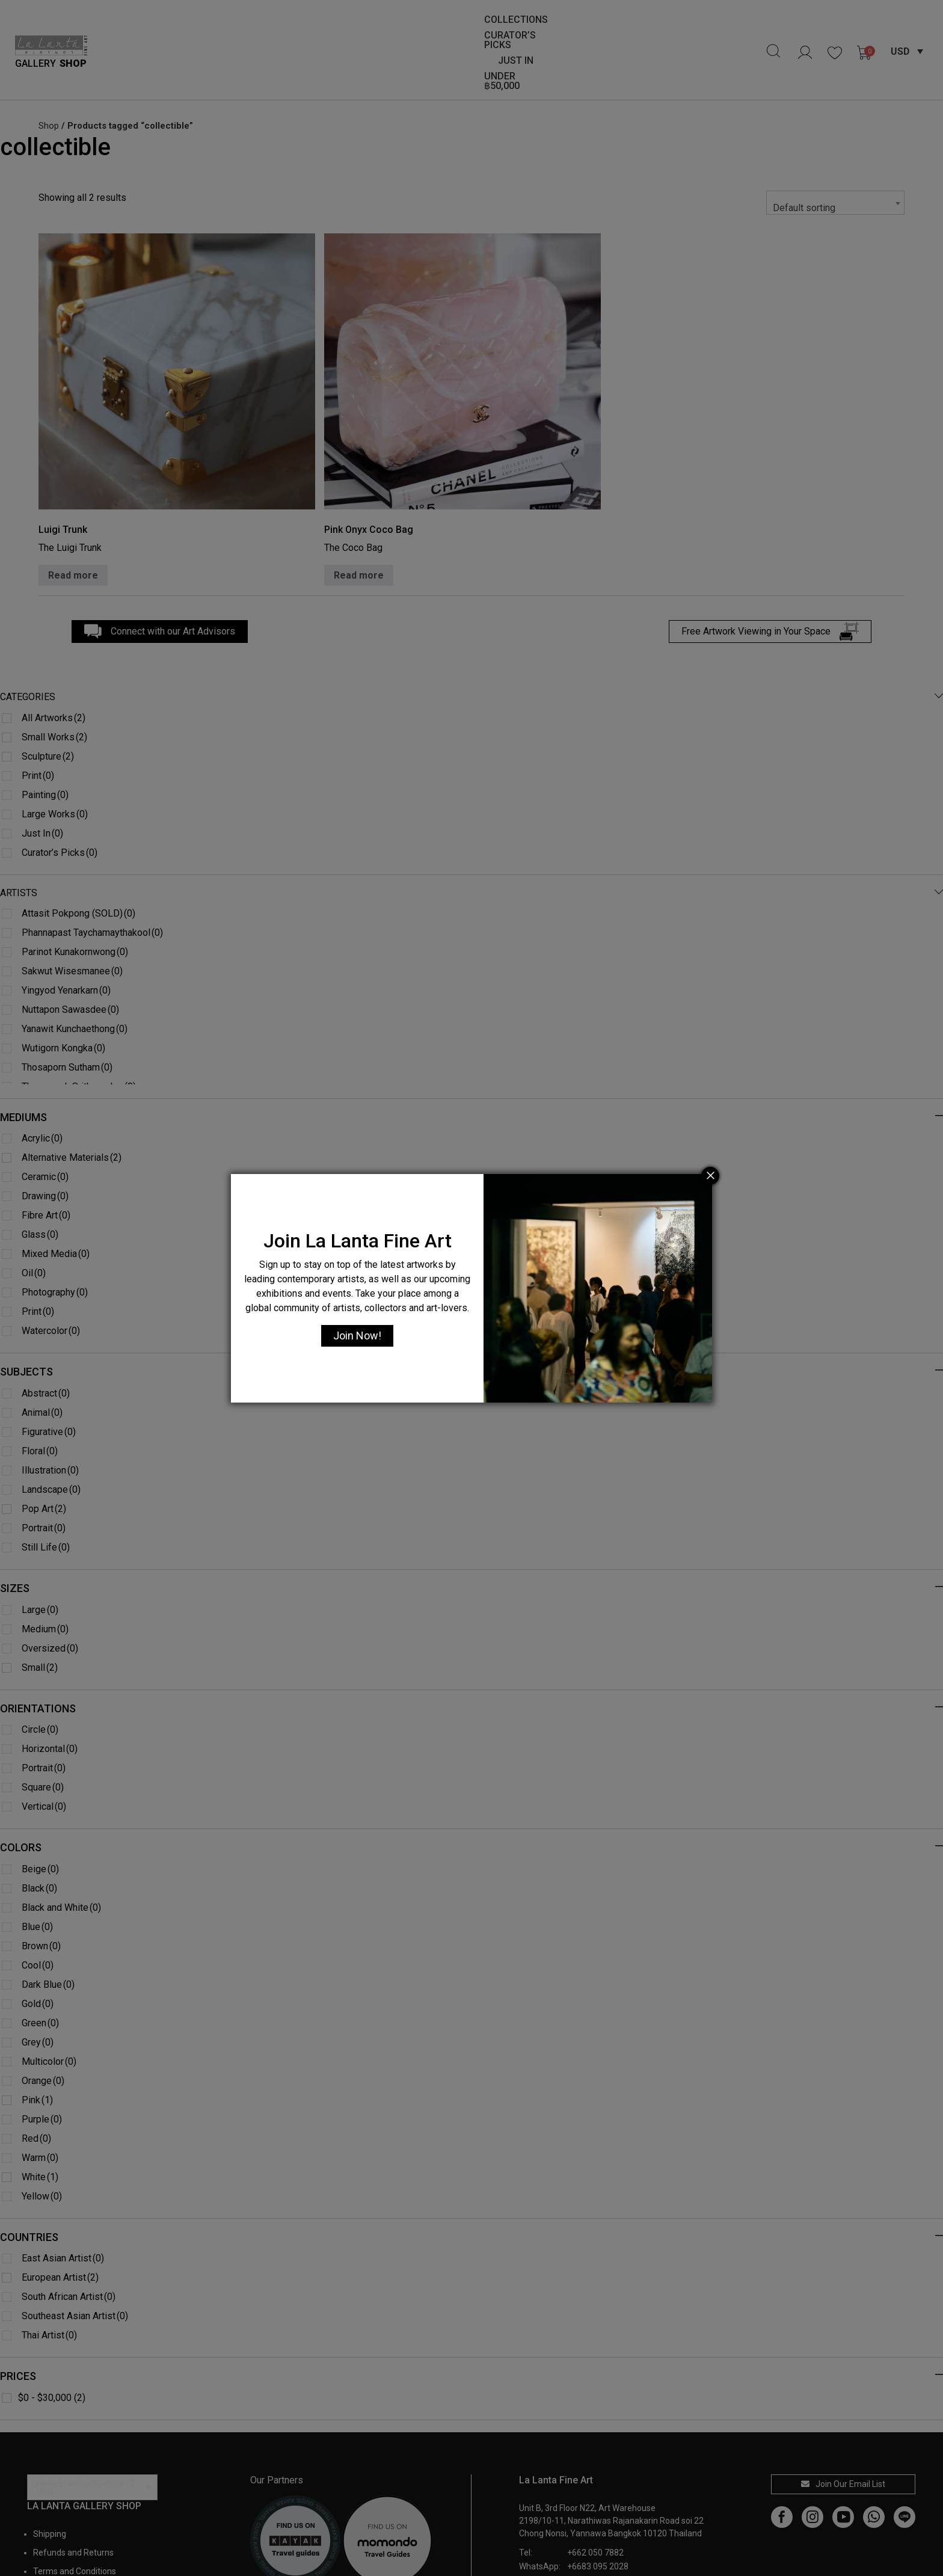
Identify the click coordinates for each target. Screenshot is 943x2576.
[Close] (710, 1176)
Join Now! (357, 1335)
